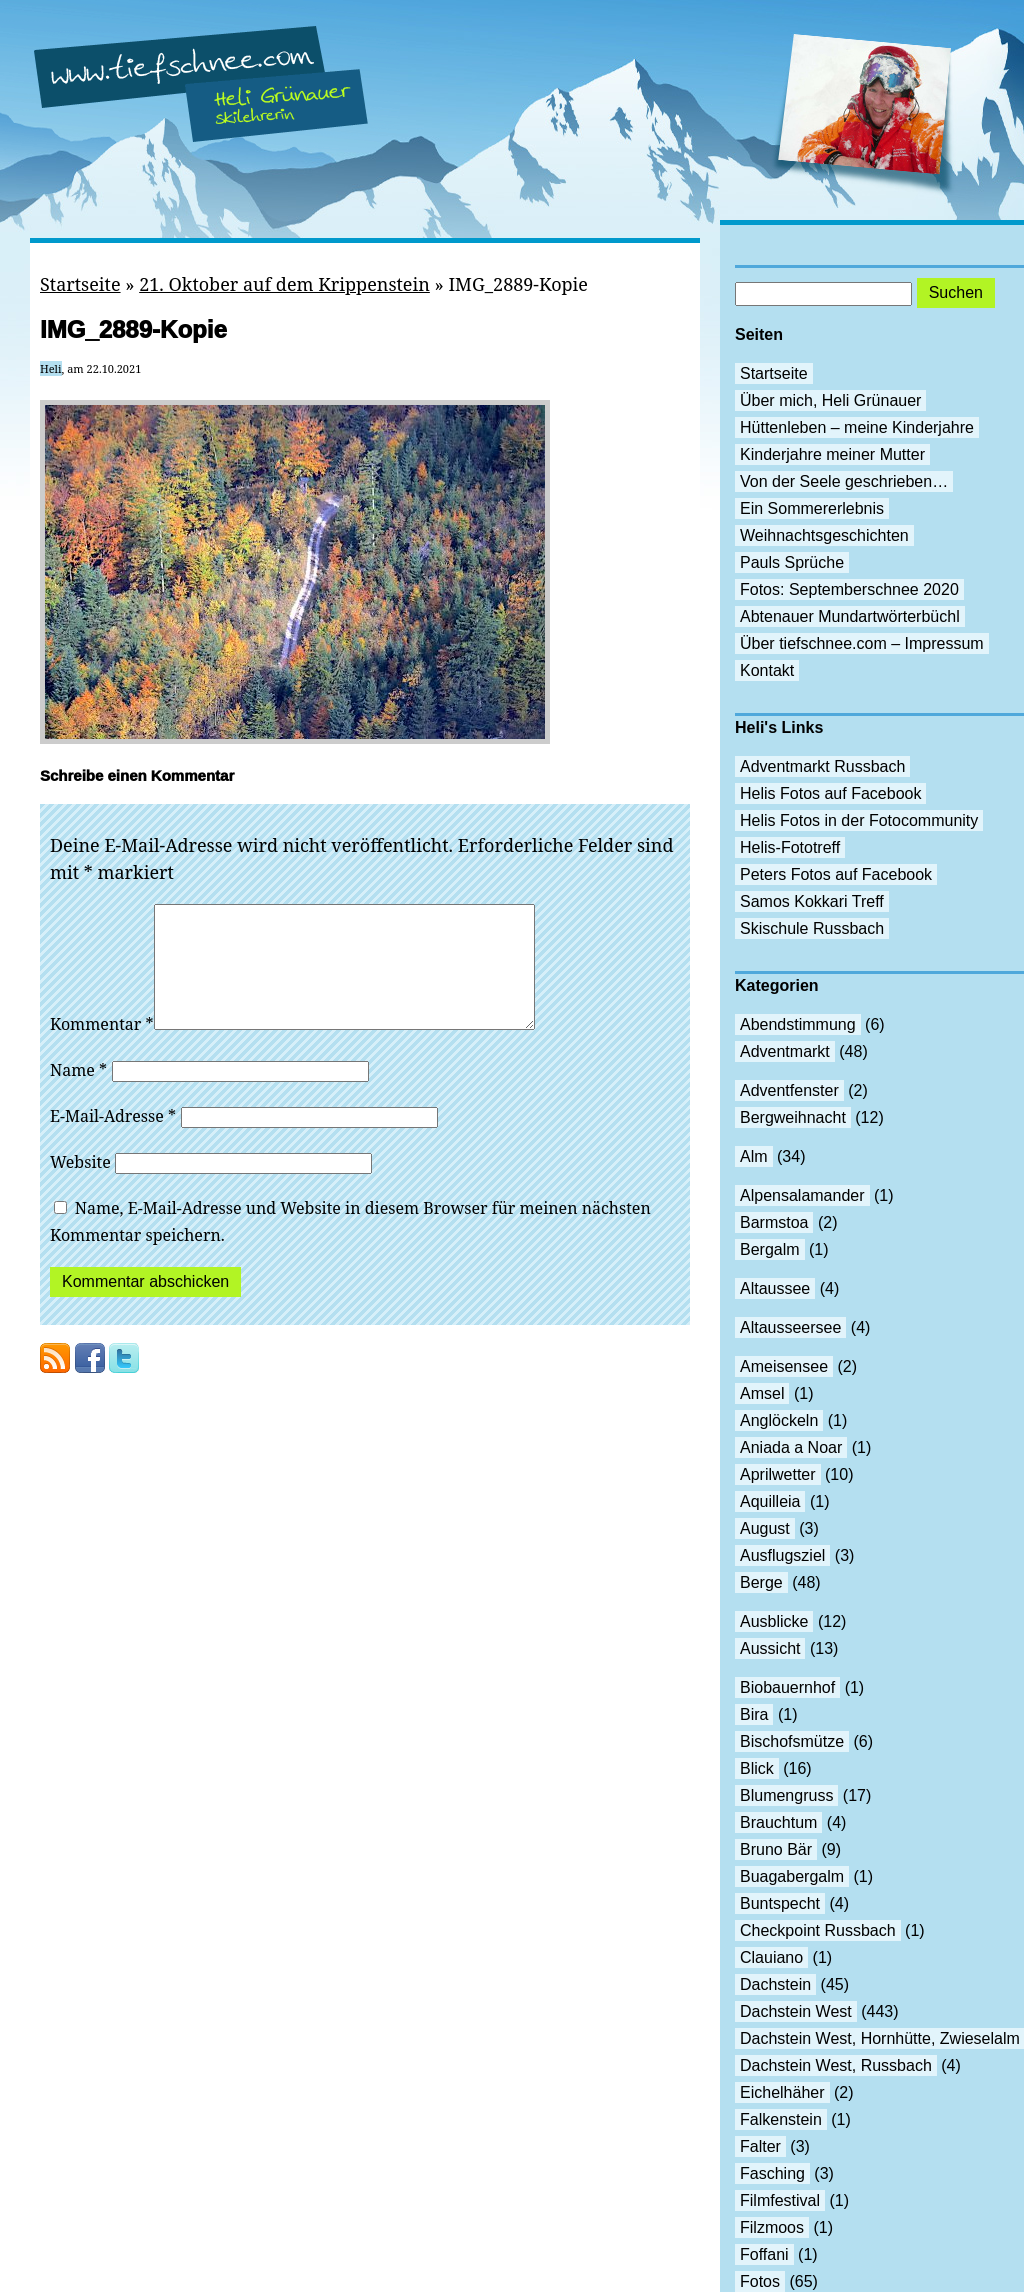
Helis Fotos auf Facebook (830, 793)
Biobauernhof (787, 1687)
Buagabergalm (792, 1876)
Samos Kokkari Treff (812, 901)
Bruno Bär (776, 1849)
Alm (754, 1156)
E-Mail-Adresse (113, 1140)
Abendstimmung (798, 1024)
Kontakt (767, 670)
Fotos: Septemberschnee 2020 (849, 589)
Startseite (80, 284)
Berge (761, 1582)
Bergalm (770, 1249)
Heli (51, 368)
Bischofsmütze (792, 1741)
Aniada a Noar (791, 1447)
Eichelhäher (782, 2092)
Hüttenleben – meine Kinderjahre (857, 427)
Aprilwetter (778, 1474)
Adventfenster (789, 1090)
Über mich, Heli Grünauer (830, 400)
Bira (754, 1714)
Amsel (762, 1393)
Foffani (764, 2254)
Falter (760, 2146)
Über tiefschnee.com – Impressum (862, 643)
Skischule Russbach (812, 928)
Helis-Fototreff (790, 847)
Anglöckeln (779, 1420)
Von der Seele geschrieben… (844, 481)
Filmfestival (780, 2200)
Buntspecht (780, 1903)
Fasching (772, 2173)
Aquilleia (770, 1501)
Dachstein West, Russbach (836, 2065)
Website (80, 1186)
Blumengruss (786, 1795)
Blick (757, 1768)
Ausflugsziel (782, 1555)
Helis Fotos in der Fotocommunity (859, 820)
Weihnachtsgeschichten (824, 535)
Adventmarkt (785, 1051)
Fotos (760, 2281)
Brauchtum (778, 1822)
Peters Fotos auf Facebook (836, 874)
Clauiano (771, 1957)
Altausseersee (790, 1327)
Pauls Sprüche (792, 562)
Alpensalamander (802, 1195)
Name (78, 1094)
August (765, 1528)
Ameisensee (784, 1366)
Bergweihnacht (793, 1117)
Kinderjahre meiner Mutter (832, 454)
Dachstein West (796, 2011)
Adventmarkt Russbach (822, 766)
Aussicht (770, 1648)
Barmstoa (774, 1222)
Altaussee (775, 1288)
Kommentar (102, 1048)
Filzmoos (772, 2227)
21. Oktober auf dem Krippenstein (284, 284)
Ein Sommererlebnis (812, 508)
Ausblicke (774, 1621)
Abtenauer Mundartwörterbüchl (850, 616)
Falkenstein (781, 2119)
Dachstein (775, 1984)
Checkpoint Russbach (818, 1930)
